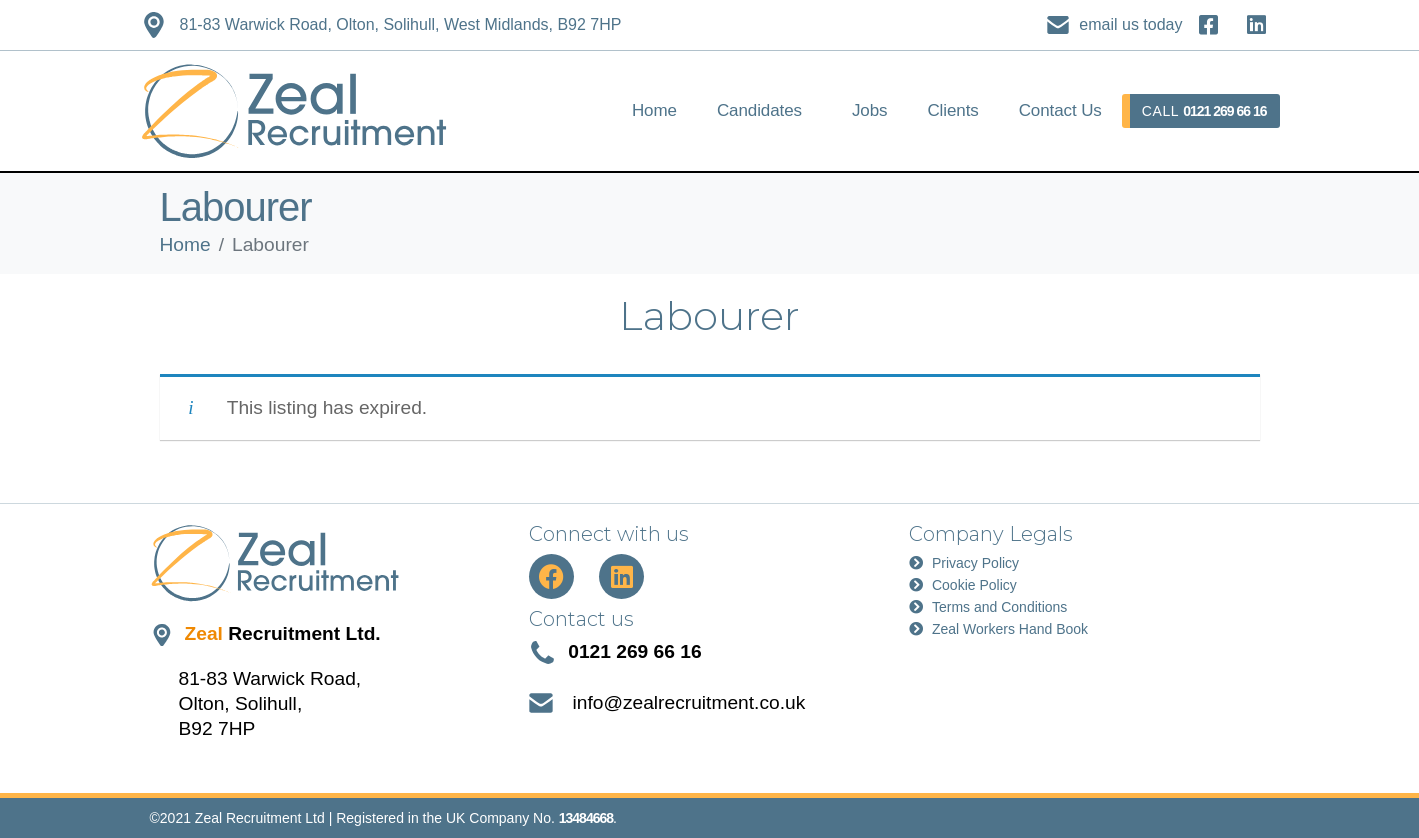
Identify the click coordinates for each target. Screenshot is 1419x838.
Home (654, 110)
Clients (952, 110)
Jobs (870, 110)
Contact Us (1060, 110)
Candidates (759, 110)
